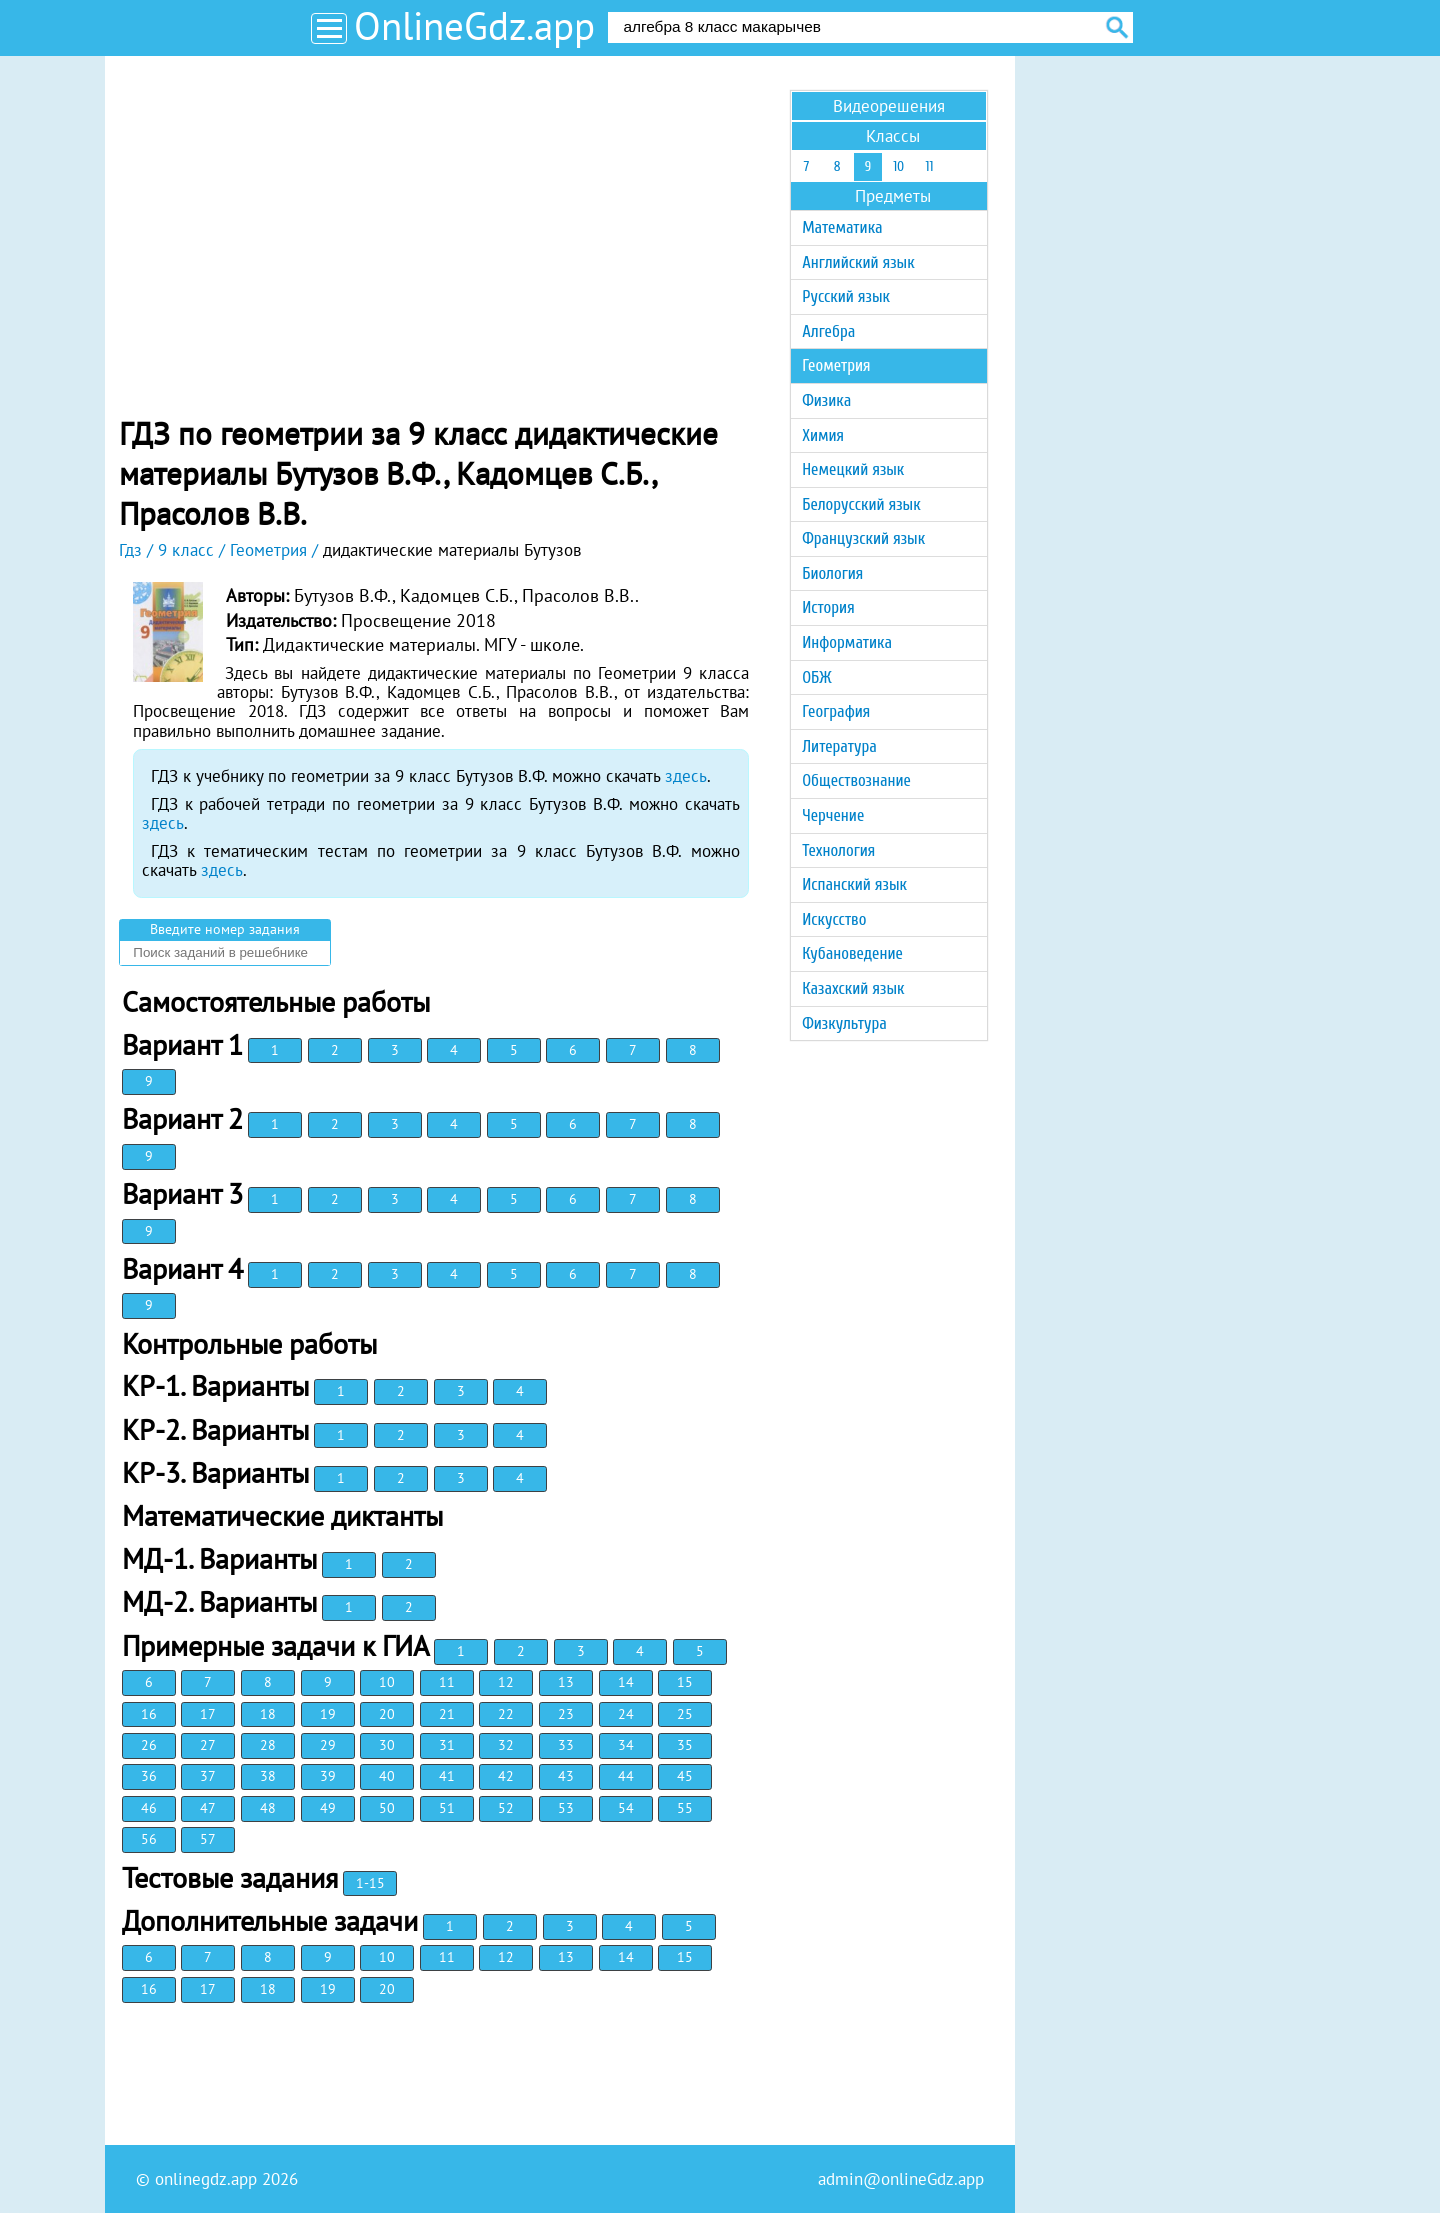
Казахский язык (853, 988)
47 (208, 1808)
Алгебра (828, 331)
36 (149, 1776)
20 (387, 1714)
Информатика (847, 642)
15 (685, 1682)
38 (268, 1776)
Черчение (833, 815)
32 (506, 1745)
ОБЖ (816, 677)
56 (149, 1839)
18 (268, 1714)
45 (685, 1776)
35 (685, 1745)
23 (566, 1714)
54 (626, 1808)
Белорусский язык (861, 504)
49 (328, 1808)
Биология (832, 573)
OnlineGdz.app (474, 25)
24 (626, 1714)
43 (566, 1776)
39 (328, 1776)
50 (387, 1808)
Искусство (834, 919)
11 (447, 1682)
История (828, 607)
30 (387, 1745)
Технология (838, 850)
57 (208, 1839)
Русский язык (846, 296)
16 (149, 1714)
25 (685, 1714)
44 (626, 1776)
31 (447, 1745)
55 (685, 1808)
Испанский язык (854, 884)
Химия (823, 435)
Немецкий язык (853, 469)
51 (447, 1808)
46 (149, 1808)
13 (566, 1682)
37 (208, 1776)
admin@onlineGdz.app (901, 2179)
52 (506, 1808)
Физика (826, 400)
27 (208, 1745)
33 (566, 1745)
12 (506, 1682)
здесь (686, 776)
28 (268, 1745)
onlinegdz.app (206, 2179)
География (836, 711)
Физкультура (844, 1023)
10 (387, 1682)
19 (328, 1714)
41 (447, 1776)
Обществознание (856, 780)
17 (208, 1714)
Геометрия (836, 365)
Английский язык (858, 262)
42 (506, 1776)
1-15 (370, 1883)
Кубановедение (852, 953)
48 (268, 1808)
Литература (839, 746)
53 (566, 1808)
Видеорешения (889, 106)
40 (387, 1776)
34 (626, 1745)
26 (149, 1745)
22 (506, 1714)
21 (447, 1714)
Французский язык (863, 538)
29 (328, 1745)
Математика (842, 227)
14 (626, 1682)
